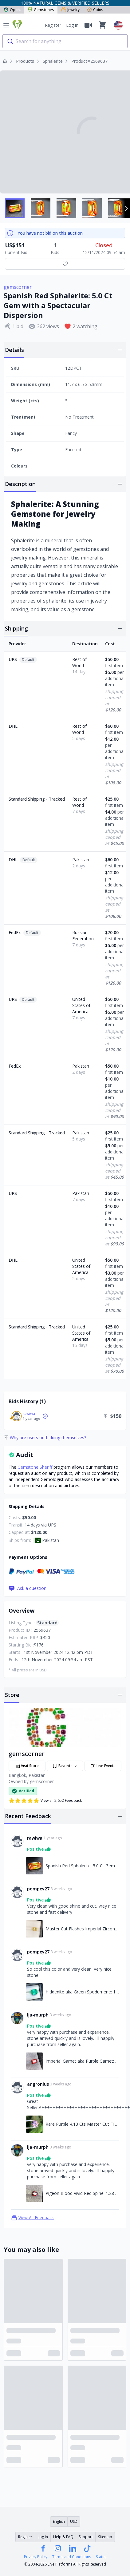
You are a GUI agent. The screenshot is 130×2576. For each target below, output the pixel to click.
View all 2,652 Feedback (45, 1801)
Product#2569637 (89, 61)
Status (101, 2556)
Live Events (103, 1765)
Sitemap (105, 2536)
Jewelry (70, 9)
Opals (12, 9)
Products (25, 61)
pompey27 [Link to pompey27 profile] (38, 1889)
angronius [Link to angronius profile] (38, 2084)
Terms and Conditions (71, 2556)
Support (86, 2536)
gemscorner (18, 287)
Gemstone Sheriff (35, 1467)
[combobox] (65, 41)
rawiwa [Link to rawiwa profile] (34, 1838)
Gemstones (41, 9)
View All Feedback (32, 2218)
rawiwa (29, 1413)
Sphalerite (53, 61)
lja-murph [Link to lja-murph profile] (38, 2015)
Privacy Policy (35, 2556)
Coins (95, 9)
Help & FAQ (63, 2536)
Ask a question (27, 1588)
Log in (72, 25)
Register (53, 25)
